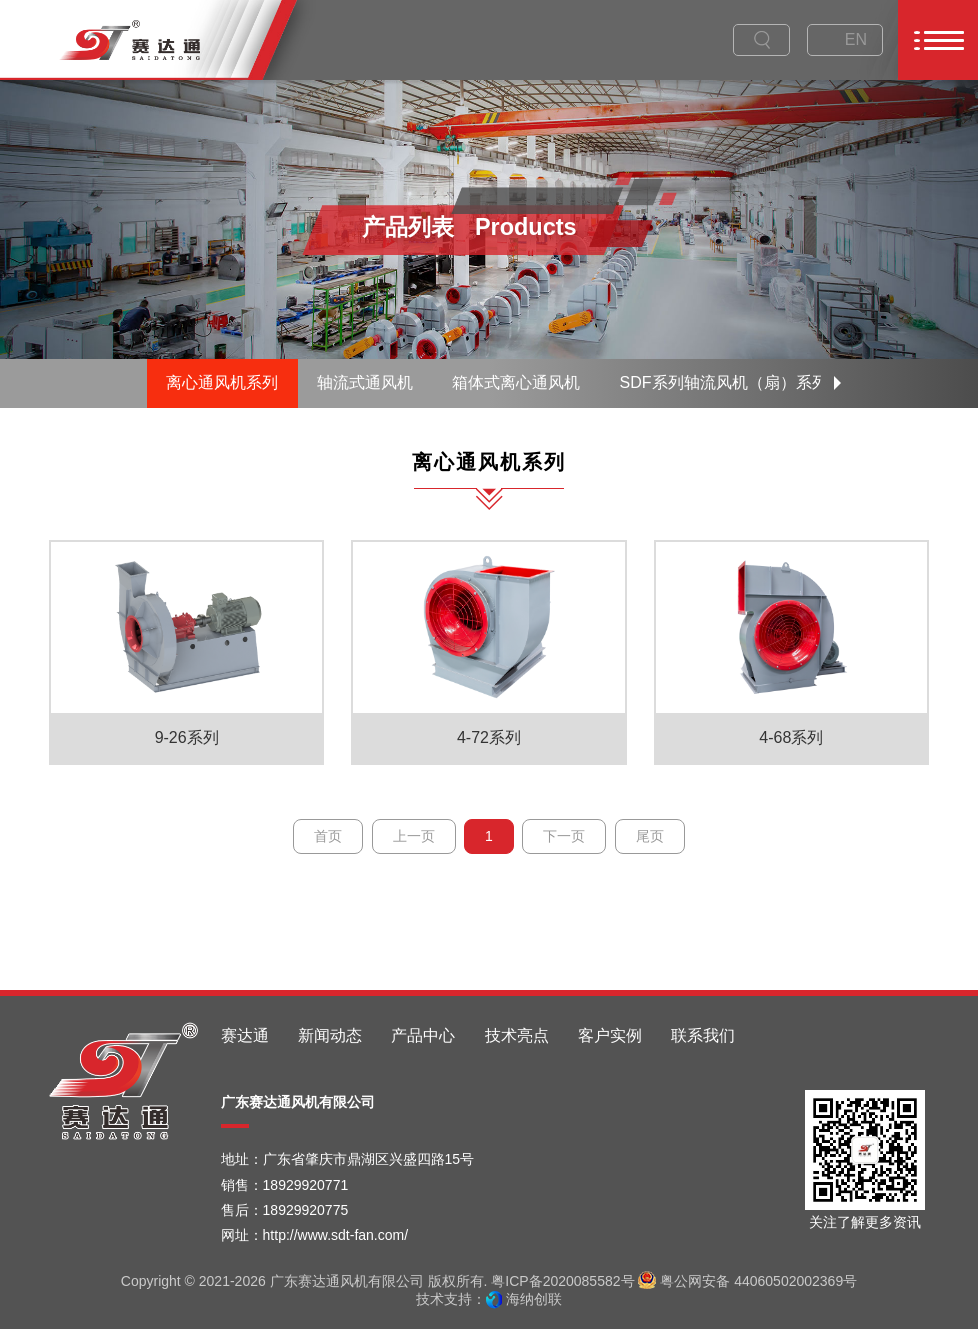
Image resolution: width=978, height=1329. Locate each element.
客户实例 (610, 1035)
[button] (837, 383)
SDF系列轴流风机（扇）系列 (724, 382)
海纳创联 (534, 1299)
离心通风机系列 (222, 382)
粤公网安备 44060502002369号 (747, 1281)
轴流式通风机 (365, 382)
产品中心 (423, 1035)
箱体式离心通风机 (516, 382)
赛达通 (245, 1035)
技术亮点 (517, 1035)
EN (856, 39)
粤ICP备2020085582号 (562, 1281)
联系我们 (703, 1035)
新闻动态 (330, 1035)
